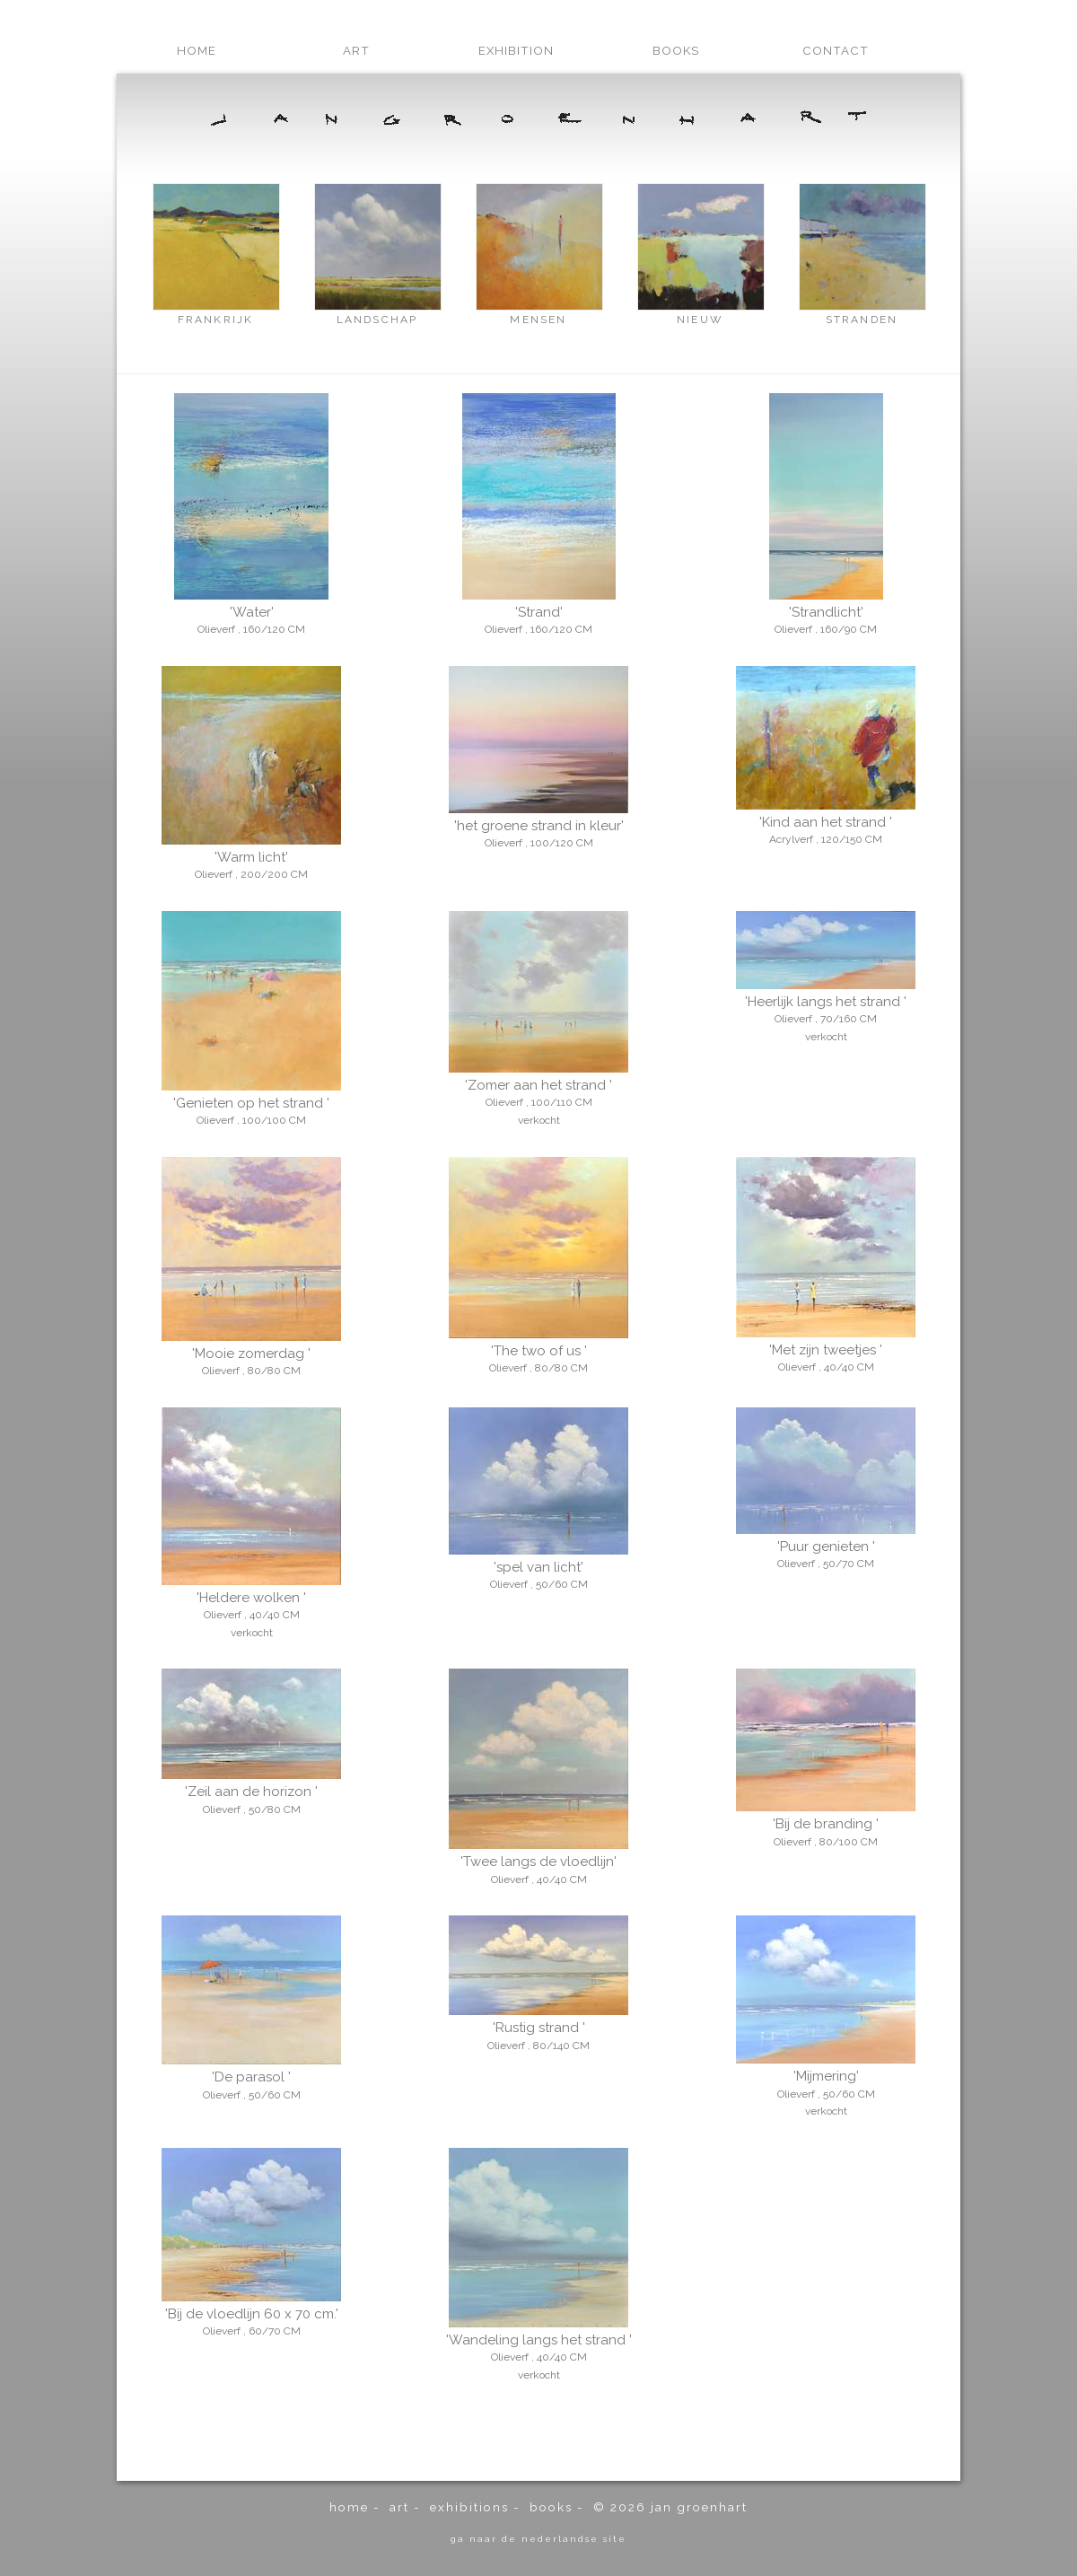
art (356, 50)
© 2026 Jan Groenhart (670, 2507)
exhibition (516, 50)
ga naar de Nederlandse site (538, 2538)
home (196, 50)
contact (835, 50)
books (675, 50)
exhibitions (469, 2507)
